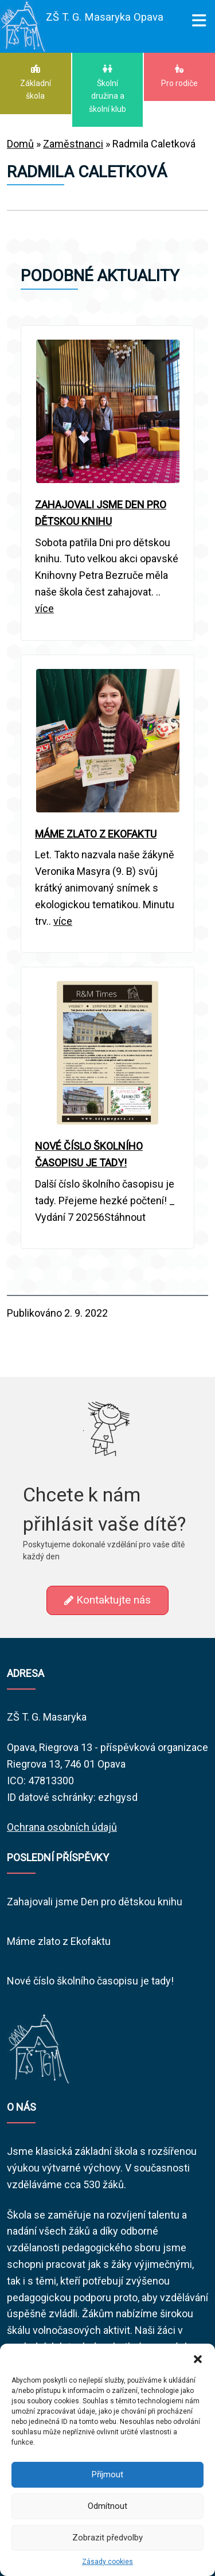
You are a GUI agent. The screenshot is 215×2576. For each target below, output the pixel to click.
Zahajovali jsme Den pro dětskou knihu (94, 1902)
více (44, 608)
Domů (20, 144)
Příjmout (107, 2474)
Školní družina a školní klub (108, 89)
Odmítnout (107, 2506)
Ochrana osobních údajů (62, 1827)
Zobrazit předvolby (107, 2537)
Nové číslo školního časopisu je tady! (90, 1981)
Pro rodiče (179, 76)
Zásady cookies (107, 2562)
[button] (198, 2358)
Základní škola (35, 82)
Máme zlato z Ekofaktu (59, 1941)
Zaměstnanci (73, 144)
